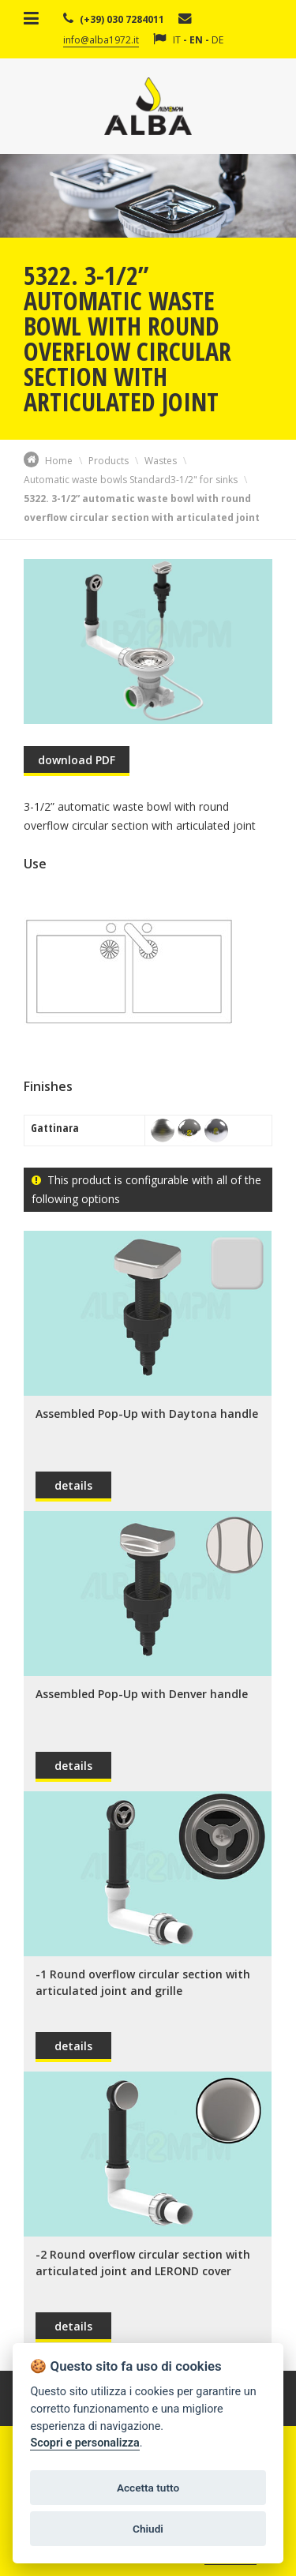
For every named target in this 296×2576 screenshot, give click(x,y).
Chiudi (148, 2528)
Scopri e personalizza (84, 2443)
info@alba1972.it (101, 40)
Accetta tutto (148, 2487)
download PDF (76, 759)
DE (217, 40)
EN (196, 40)
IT (177, 40)
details (73, 1485)
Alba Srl (148, 106)
